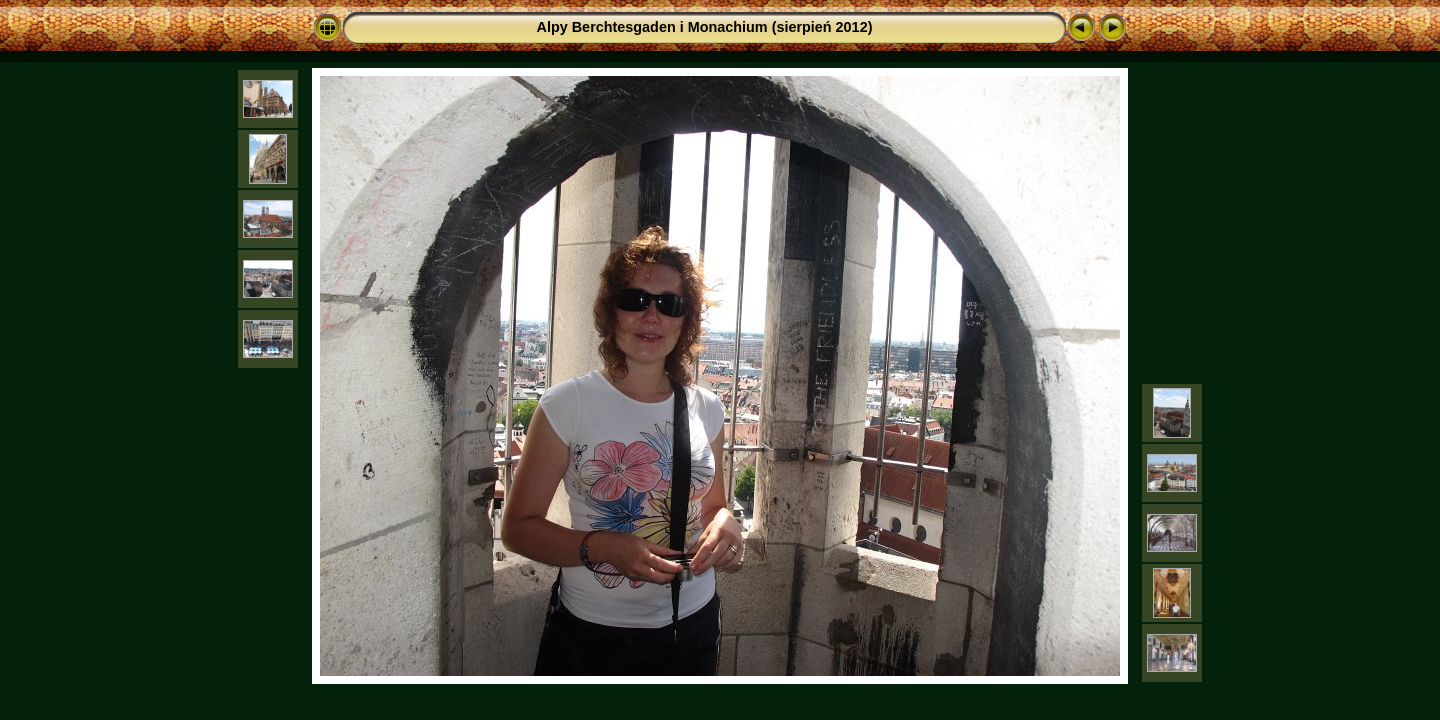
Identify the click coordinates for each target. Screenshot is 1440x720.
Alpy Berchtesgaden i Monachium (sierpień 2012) (705, 27)
